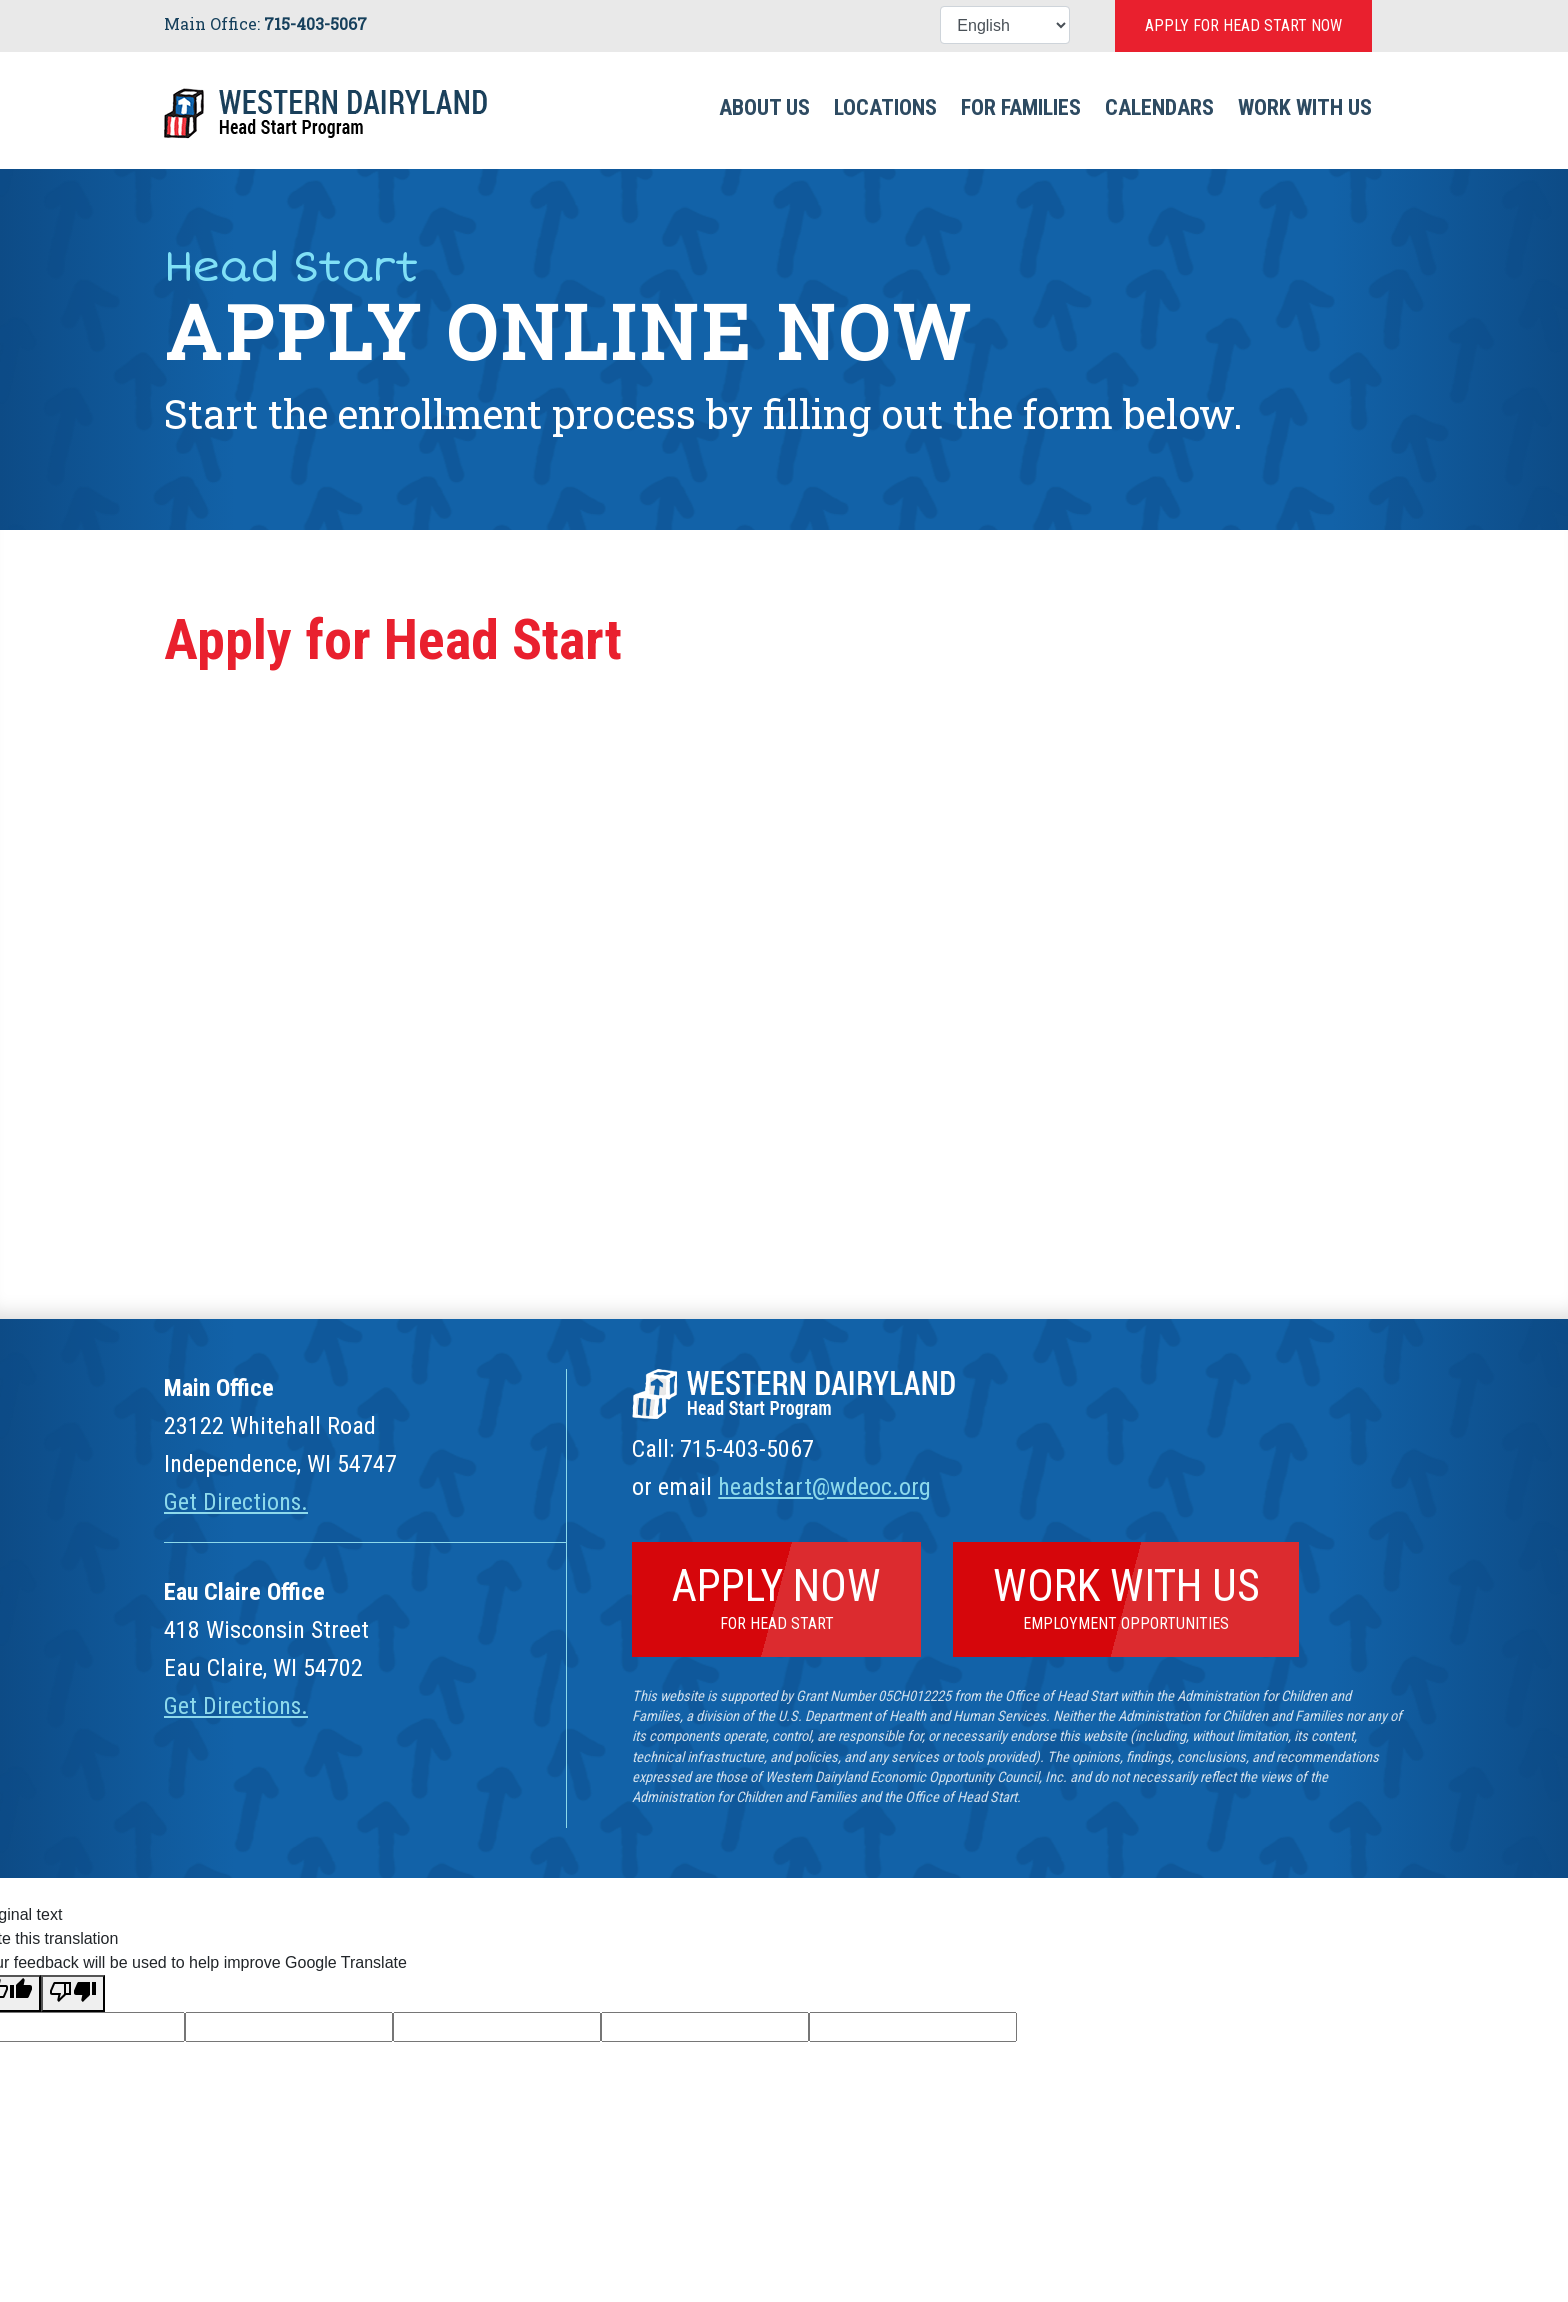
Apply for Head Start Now (1243, 25)
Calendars (1159, 107)
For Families (1021, 107)
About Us (764, 107)
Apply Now (776, 1595)
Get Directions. (236, 1502)
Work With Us (1305, 107)
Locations (885, 107)
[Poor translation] (73, 1993)
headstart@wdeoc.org (825, 1487)
